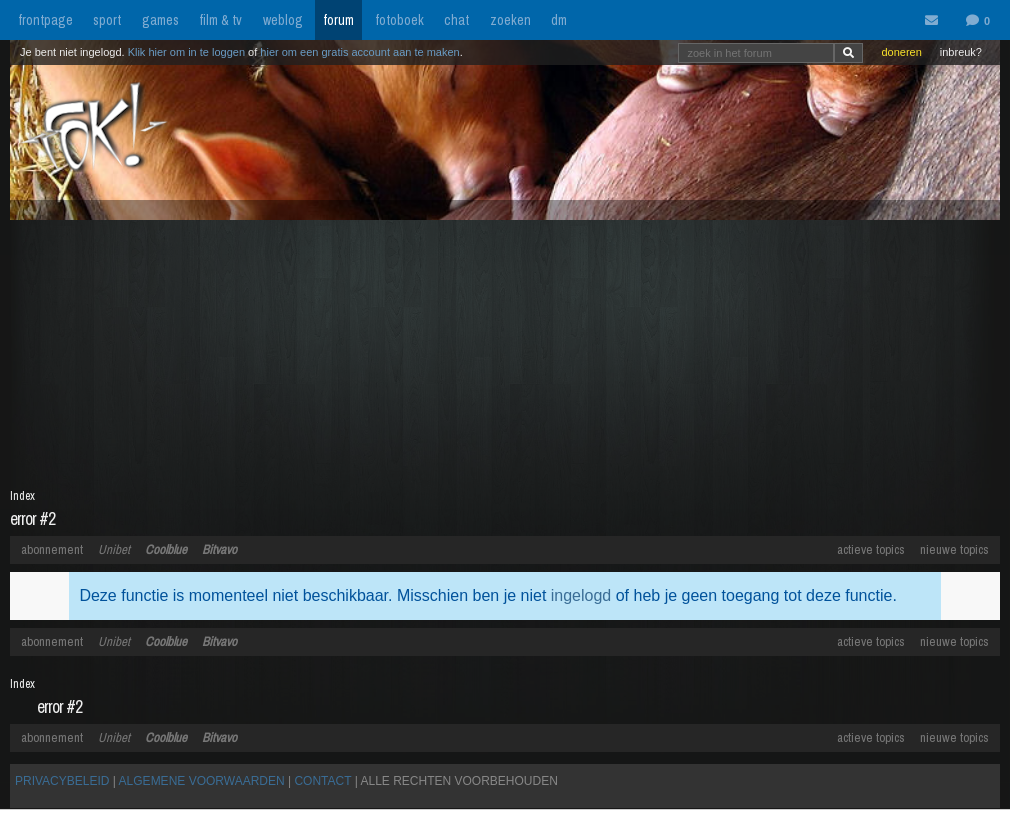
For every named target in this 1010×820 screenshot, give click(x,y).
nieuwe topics (954, 549)
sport (107, 20)
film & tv (220, 20)
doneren (901, 52)
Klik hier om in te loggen (186, 52)
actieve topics (871, 549)
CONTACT (322, 781)
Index (22, 496)
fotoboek (399, 20)
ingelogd (581, 595)
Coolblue (166, 549)
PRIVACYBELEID (62, 781)
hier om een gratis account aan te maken (359, 52)
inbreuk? (961, 52)
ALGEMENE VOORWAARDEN (202, 781)
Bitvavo (219, 549)
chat (456, 20)
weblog (283, 20)
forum (338, 20)
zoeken (510, 20)
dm (559, 20)
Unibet (114, 549)
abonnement (52, 549)
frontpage (45, 20)
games (160, 20)
